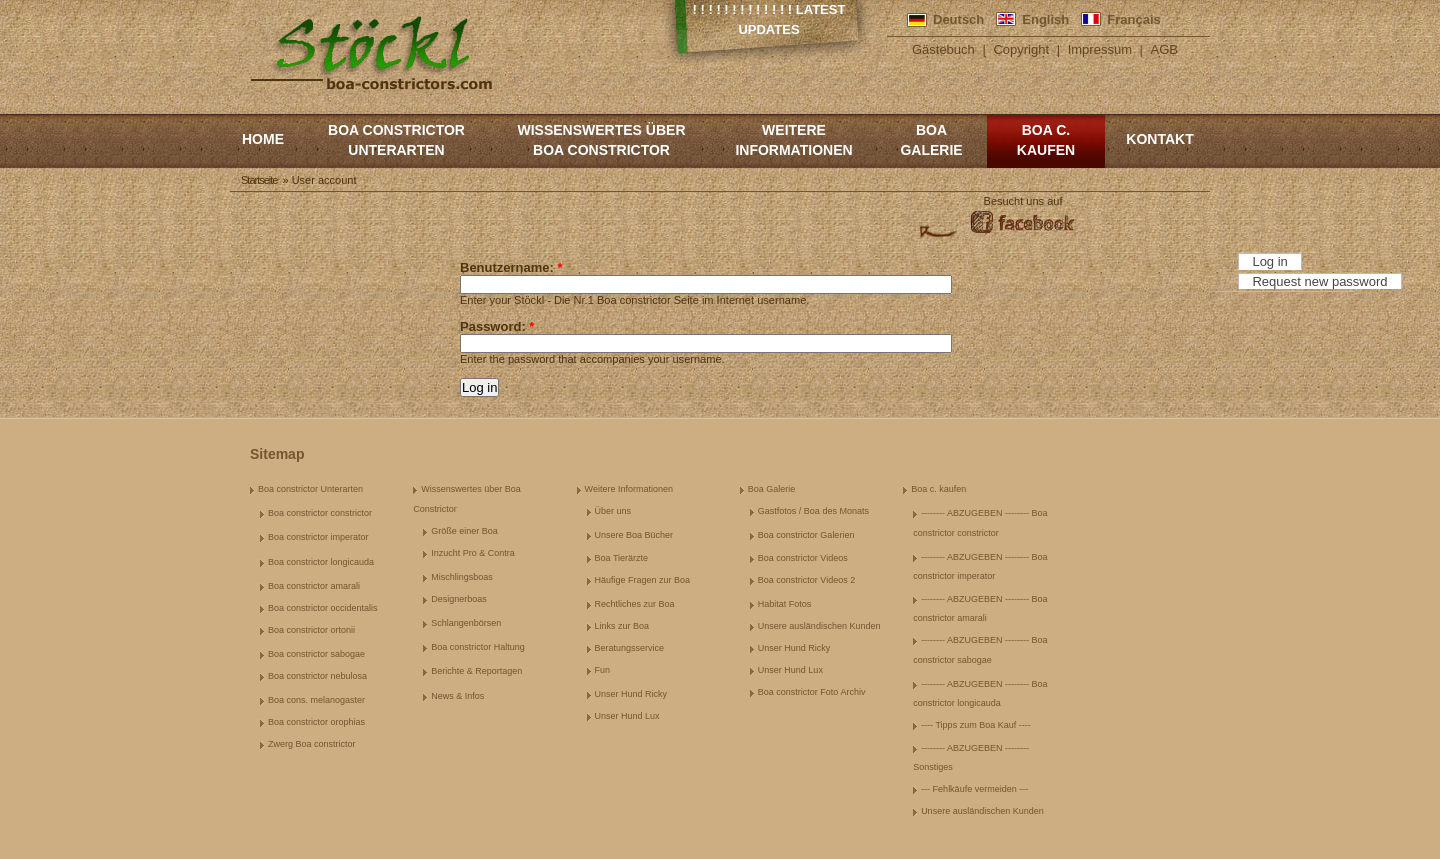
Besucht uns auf (1023, 201)
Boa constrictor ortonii (311, 630)
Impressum (1100, 49)
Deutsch (958, 19)
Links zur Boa (622, 626)
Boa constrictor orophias (316, 722)
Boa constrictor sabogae (316, 654)
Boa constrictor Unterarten (396, 140)
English (1045, 19)
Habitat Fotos (785, 604)
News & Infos (457, 696)
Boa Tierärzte (622, 558)
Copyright (1021, 49)
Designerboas (459, 599)
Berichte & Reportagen (476, 671)
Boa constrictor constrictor (320, 513)
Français (1133, 19)
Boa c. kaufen (1046, 140)
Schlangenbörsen (466, 623)
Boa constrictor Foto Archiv (812, 692)
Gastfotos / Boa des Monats (813, 511)
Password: (497, 326)
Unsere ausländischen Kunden (819, 626)
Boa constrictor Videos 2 (806, 580)
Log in (1269, 261)
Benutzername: (511, 267)
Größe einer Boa (464, 531)
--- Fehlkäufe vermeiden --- (974, 789)
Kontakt (1159, 139)
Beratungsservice (630, 648)
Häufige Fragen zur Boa (643, 580)
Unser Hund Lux (627, 716)
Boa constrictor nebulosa (317, 676)
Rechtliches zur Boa (635, 604)
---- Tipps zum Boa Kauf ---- (976, 725)
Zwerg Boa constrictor (312, 744)
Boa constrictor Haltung (478, 647)
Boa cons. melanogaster (316, 700)
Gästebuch (943, 49)
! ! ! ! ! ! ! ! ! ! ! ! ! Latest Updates (769, 19)
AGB (1164, 49)
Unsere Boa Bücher (634, 535)
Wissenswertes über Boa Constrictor (601, 140)
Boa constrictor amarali (314, 586)
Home (263, 139)
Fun (603, 670)
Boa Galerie (931, 140)
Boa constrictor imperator (318, 537)
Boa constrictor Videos (803, 558)
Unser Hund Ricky (631, 694)
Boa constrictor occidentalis (323, 608)
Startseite (259, 180)
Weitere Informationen (793, 140)
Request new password (1319, 281)
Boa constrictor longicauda (321, 562)
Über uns (613, 511)
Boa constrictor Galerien (806, 535)
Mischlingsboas (462, 577)
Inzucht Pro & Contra (473, 553)
